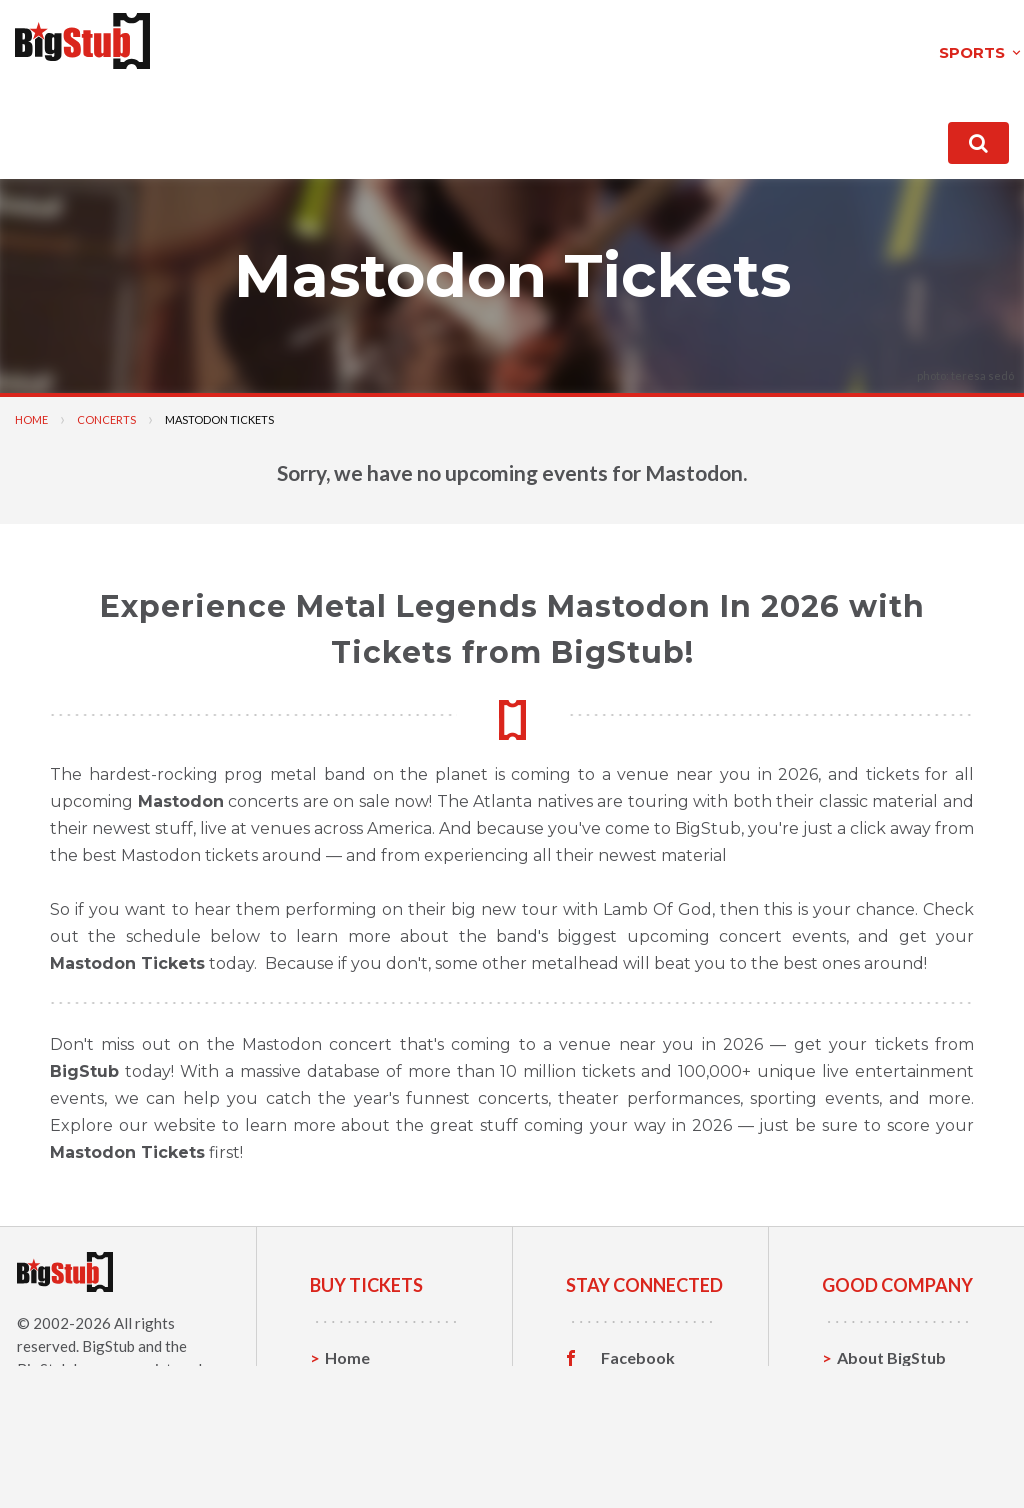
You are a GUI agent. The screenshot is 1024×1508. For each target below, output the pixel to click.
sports (227, 43)
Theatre (355, 1442)
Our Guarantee (893, 1442)
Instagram (639, 1412)
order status (856, 129)
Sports (350, 1380)
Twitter (629, 1381)
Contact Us (879, 1380)
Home (31, 411)
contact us (737, 129)
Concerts (106, 411)
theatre (485, 43)
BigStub (108, 1338)
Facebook (638, 1350)
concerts (354, 43)
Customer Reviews (638, 1447)
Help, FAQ (874, 1411)
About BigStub (611, 129)
